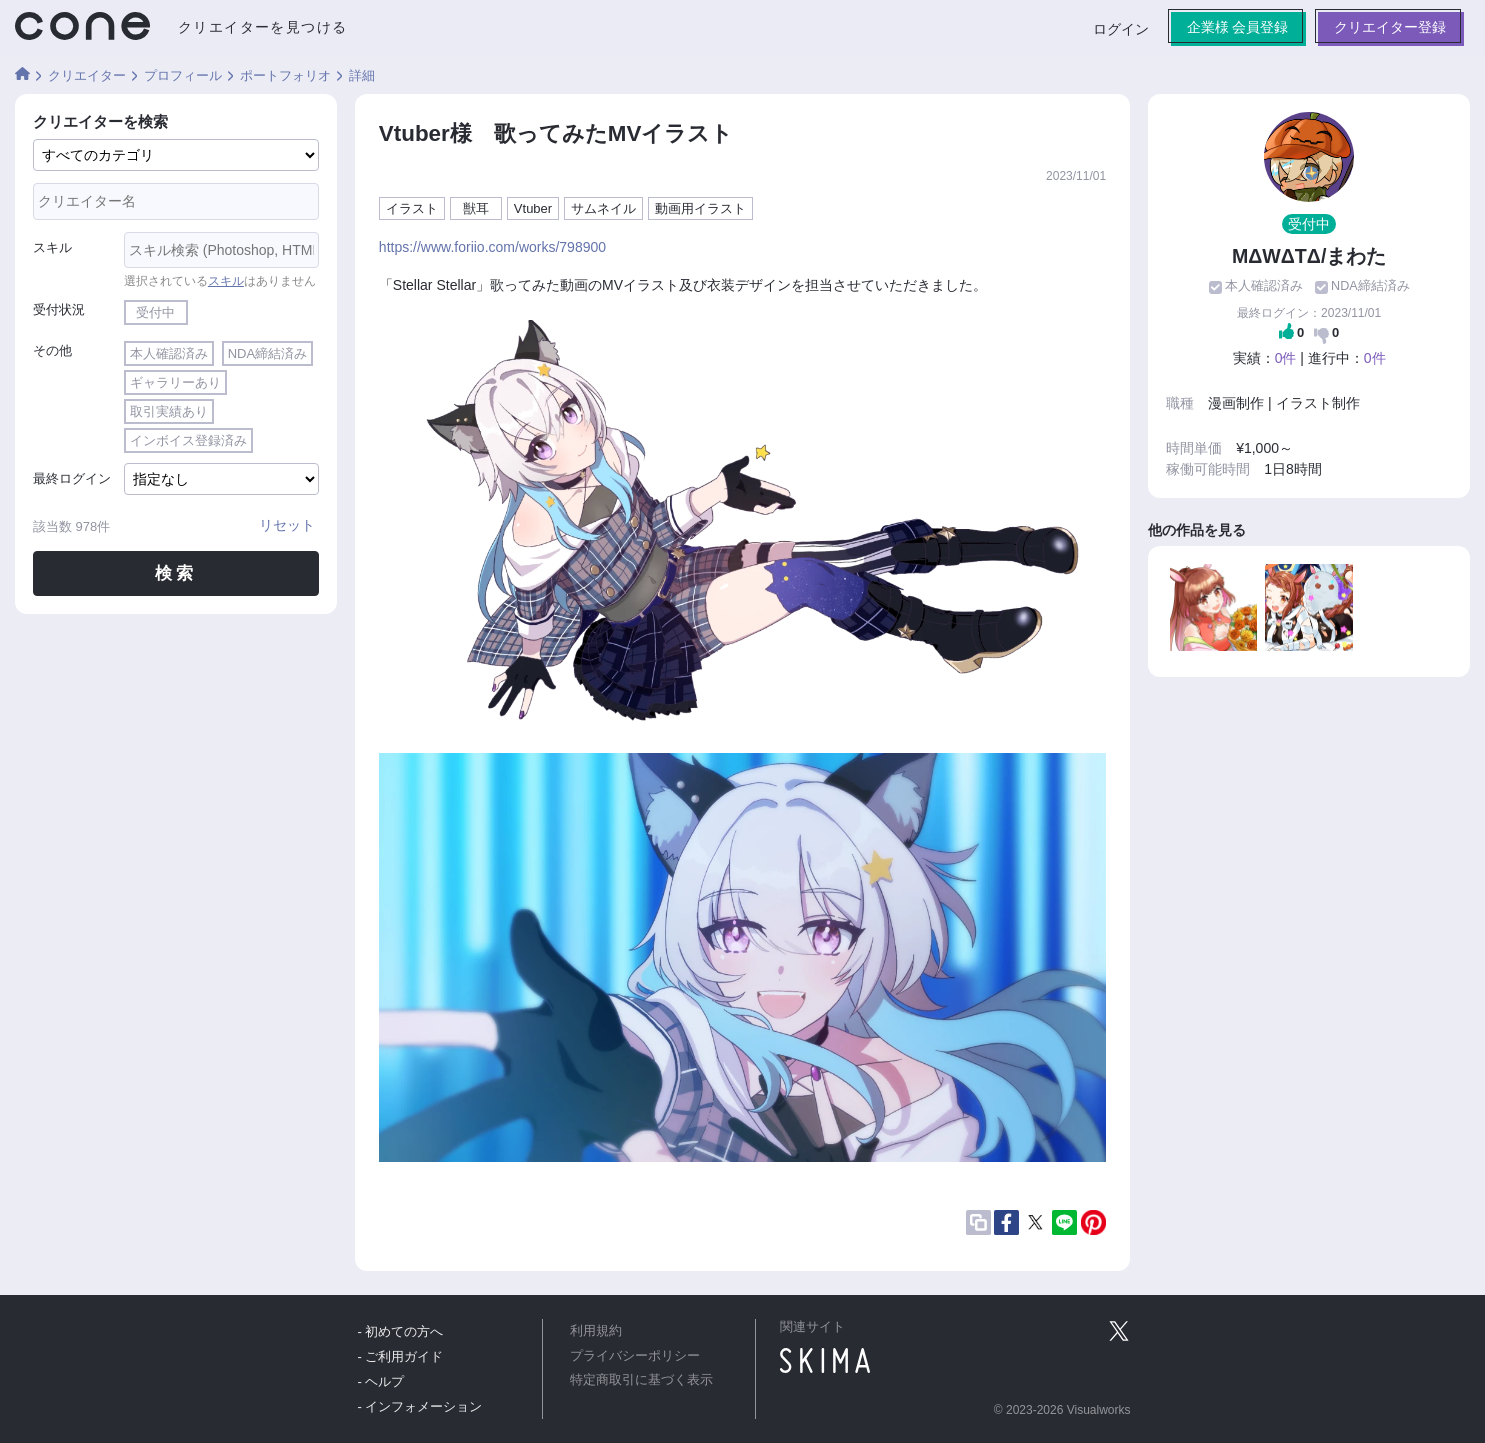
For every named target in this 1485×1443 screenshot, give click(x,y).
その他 (52, 350)
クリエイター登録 (1390, 27)
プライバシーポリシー (635, 1356)
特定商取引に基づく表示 (641, 1380)
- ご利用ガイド (401, 1356)
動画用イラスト (700, 208)
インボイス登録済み (188, 440)
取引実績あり (169, 411)
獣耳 (476, 208)
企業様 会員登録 (1237, 27)
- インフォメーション (420, 1406)
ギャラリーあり (175, 382)
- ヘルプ (381, 1381)
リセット (287, 525)
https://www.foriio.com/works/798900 (492, 247)
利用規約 (596, 1331)
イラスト (412, 208)
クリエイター (87, 75)
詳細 (362, 75)
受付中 (155, 312)
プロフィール (183, 75)
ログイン (1120, 29)
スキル (52, 247)
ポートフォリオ (285, 75)
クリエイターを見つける (262, 27)
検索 (175, 573)
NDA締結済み (267, 353)
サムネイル (603, 208)
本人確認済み (169, 353)
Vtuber (533, 208)
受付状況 (59, 309)
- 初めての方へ (401, 1331)
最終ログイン (72, 478)
